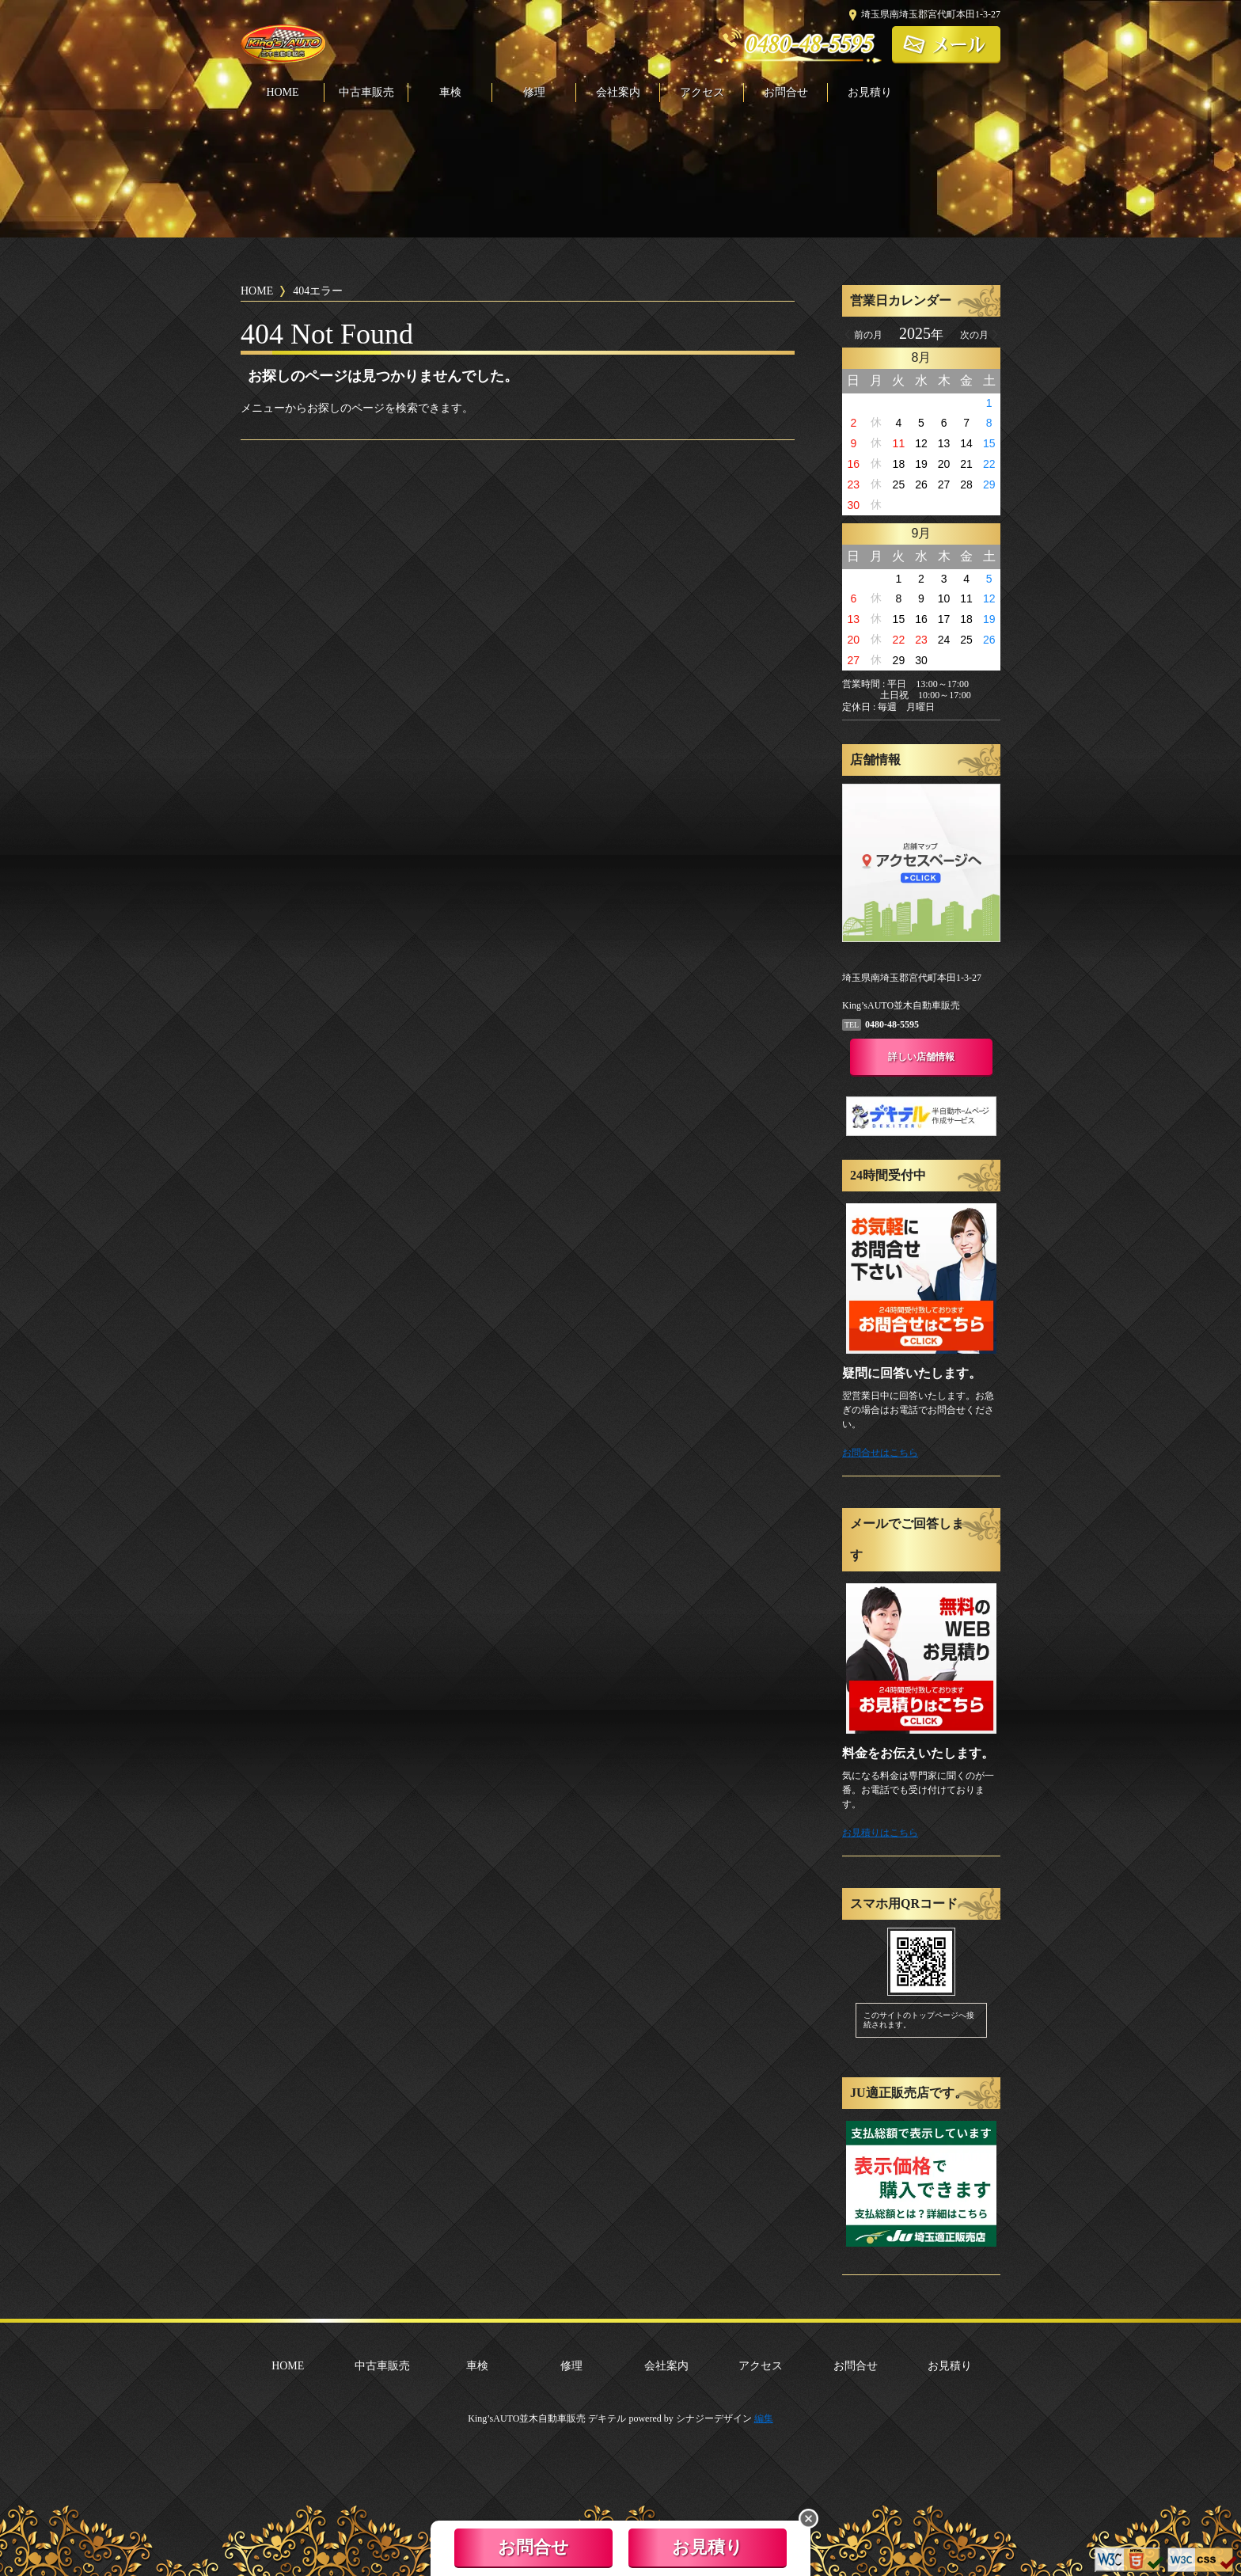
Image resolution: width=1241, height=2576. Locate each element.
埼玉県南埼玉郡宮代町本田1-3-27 (930, 14)
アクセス (702, 92)
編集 (763, 2418)
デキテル (607, 2418)
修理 (534, 92)
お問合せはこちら (880, 1452)
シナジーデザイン (714, 2418)
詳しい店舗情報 (921, 1056)
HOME (282, 92)
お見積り (870, 92)
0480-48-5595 (810, 44)
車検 (450, 92)
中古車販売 (366, 92)
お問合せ (786, 92)
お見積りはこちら (880, 1832)
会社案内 (618, 92)
